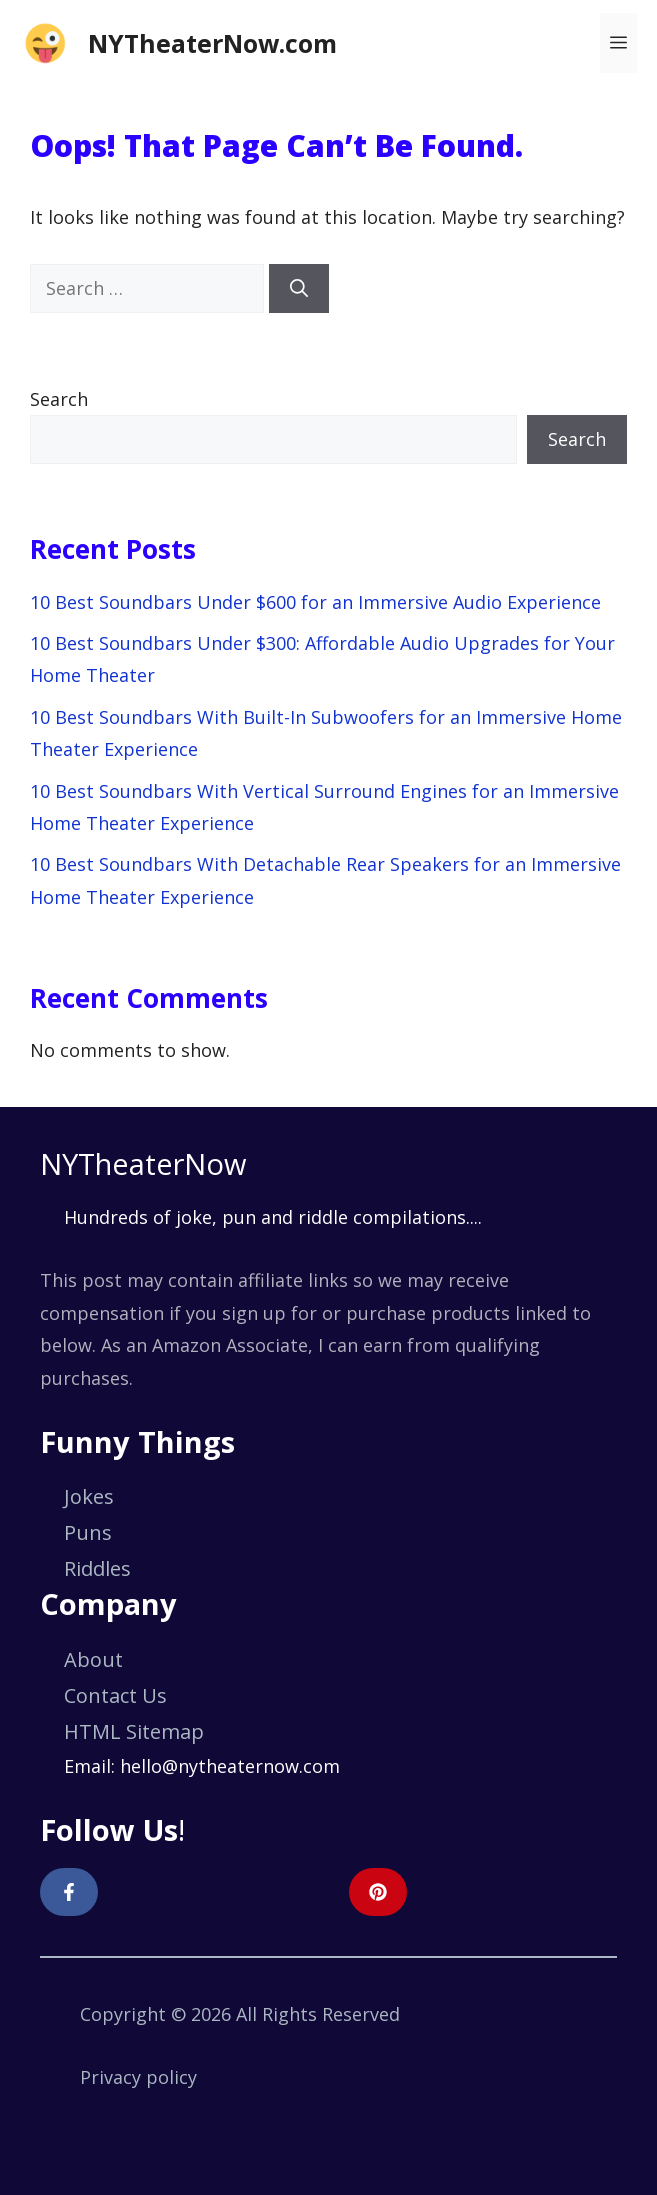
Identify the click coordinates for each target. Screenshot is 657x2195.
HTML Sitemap (134, 1731)
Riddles (97, 1568)
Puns (88, 1532)
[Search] (299, 288)
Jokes (89, 1496)
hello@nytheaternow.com (230, 1766)
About (93, 1659)
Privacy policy (138, 2077)
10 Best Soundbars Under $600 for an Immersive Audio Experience (315, 602)
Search (59, 399)
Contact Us (115, 1695)
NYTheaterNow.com (212, 43)
